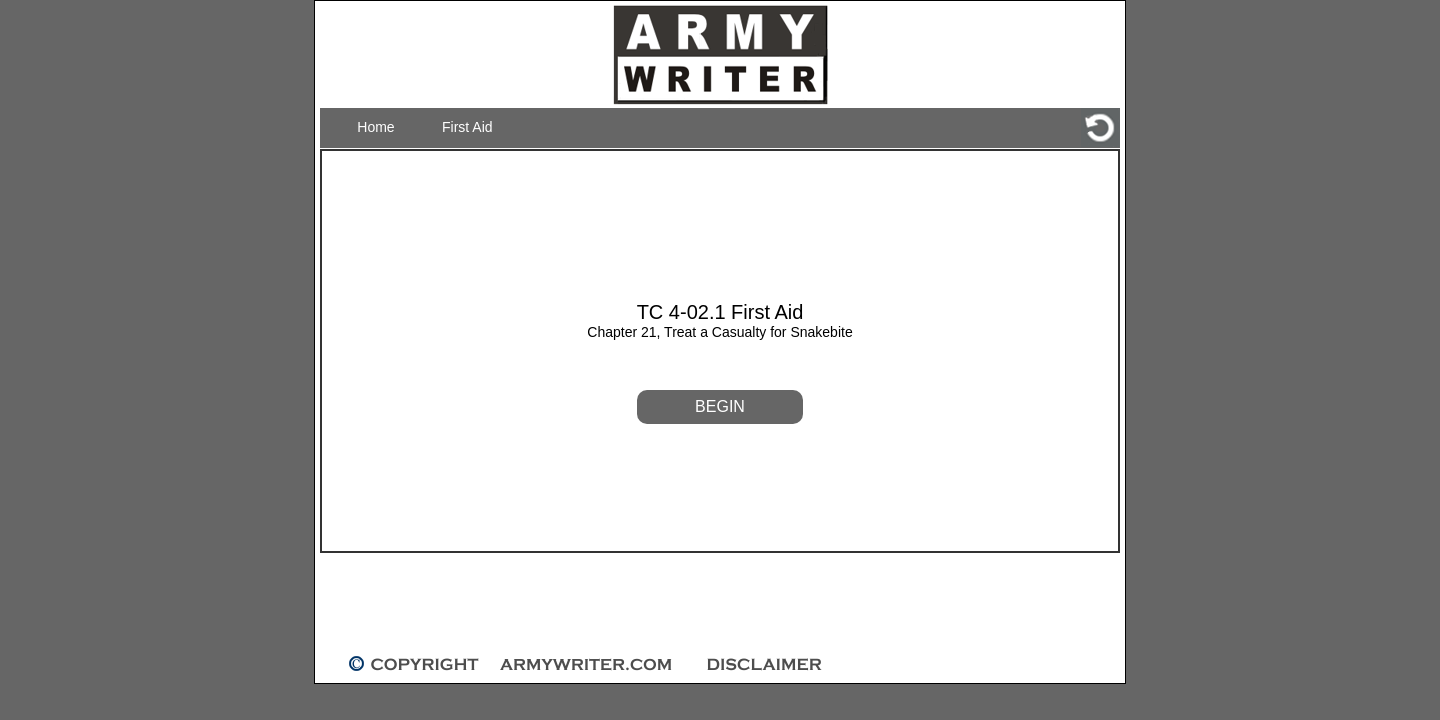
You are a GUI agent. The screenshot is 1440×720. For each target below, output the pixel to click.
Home (375, 127)
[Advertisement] (720, 604)
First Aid (467, 127)
